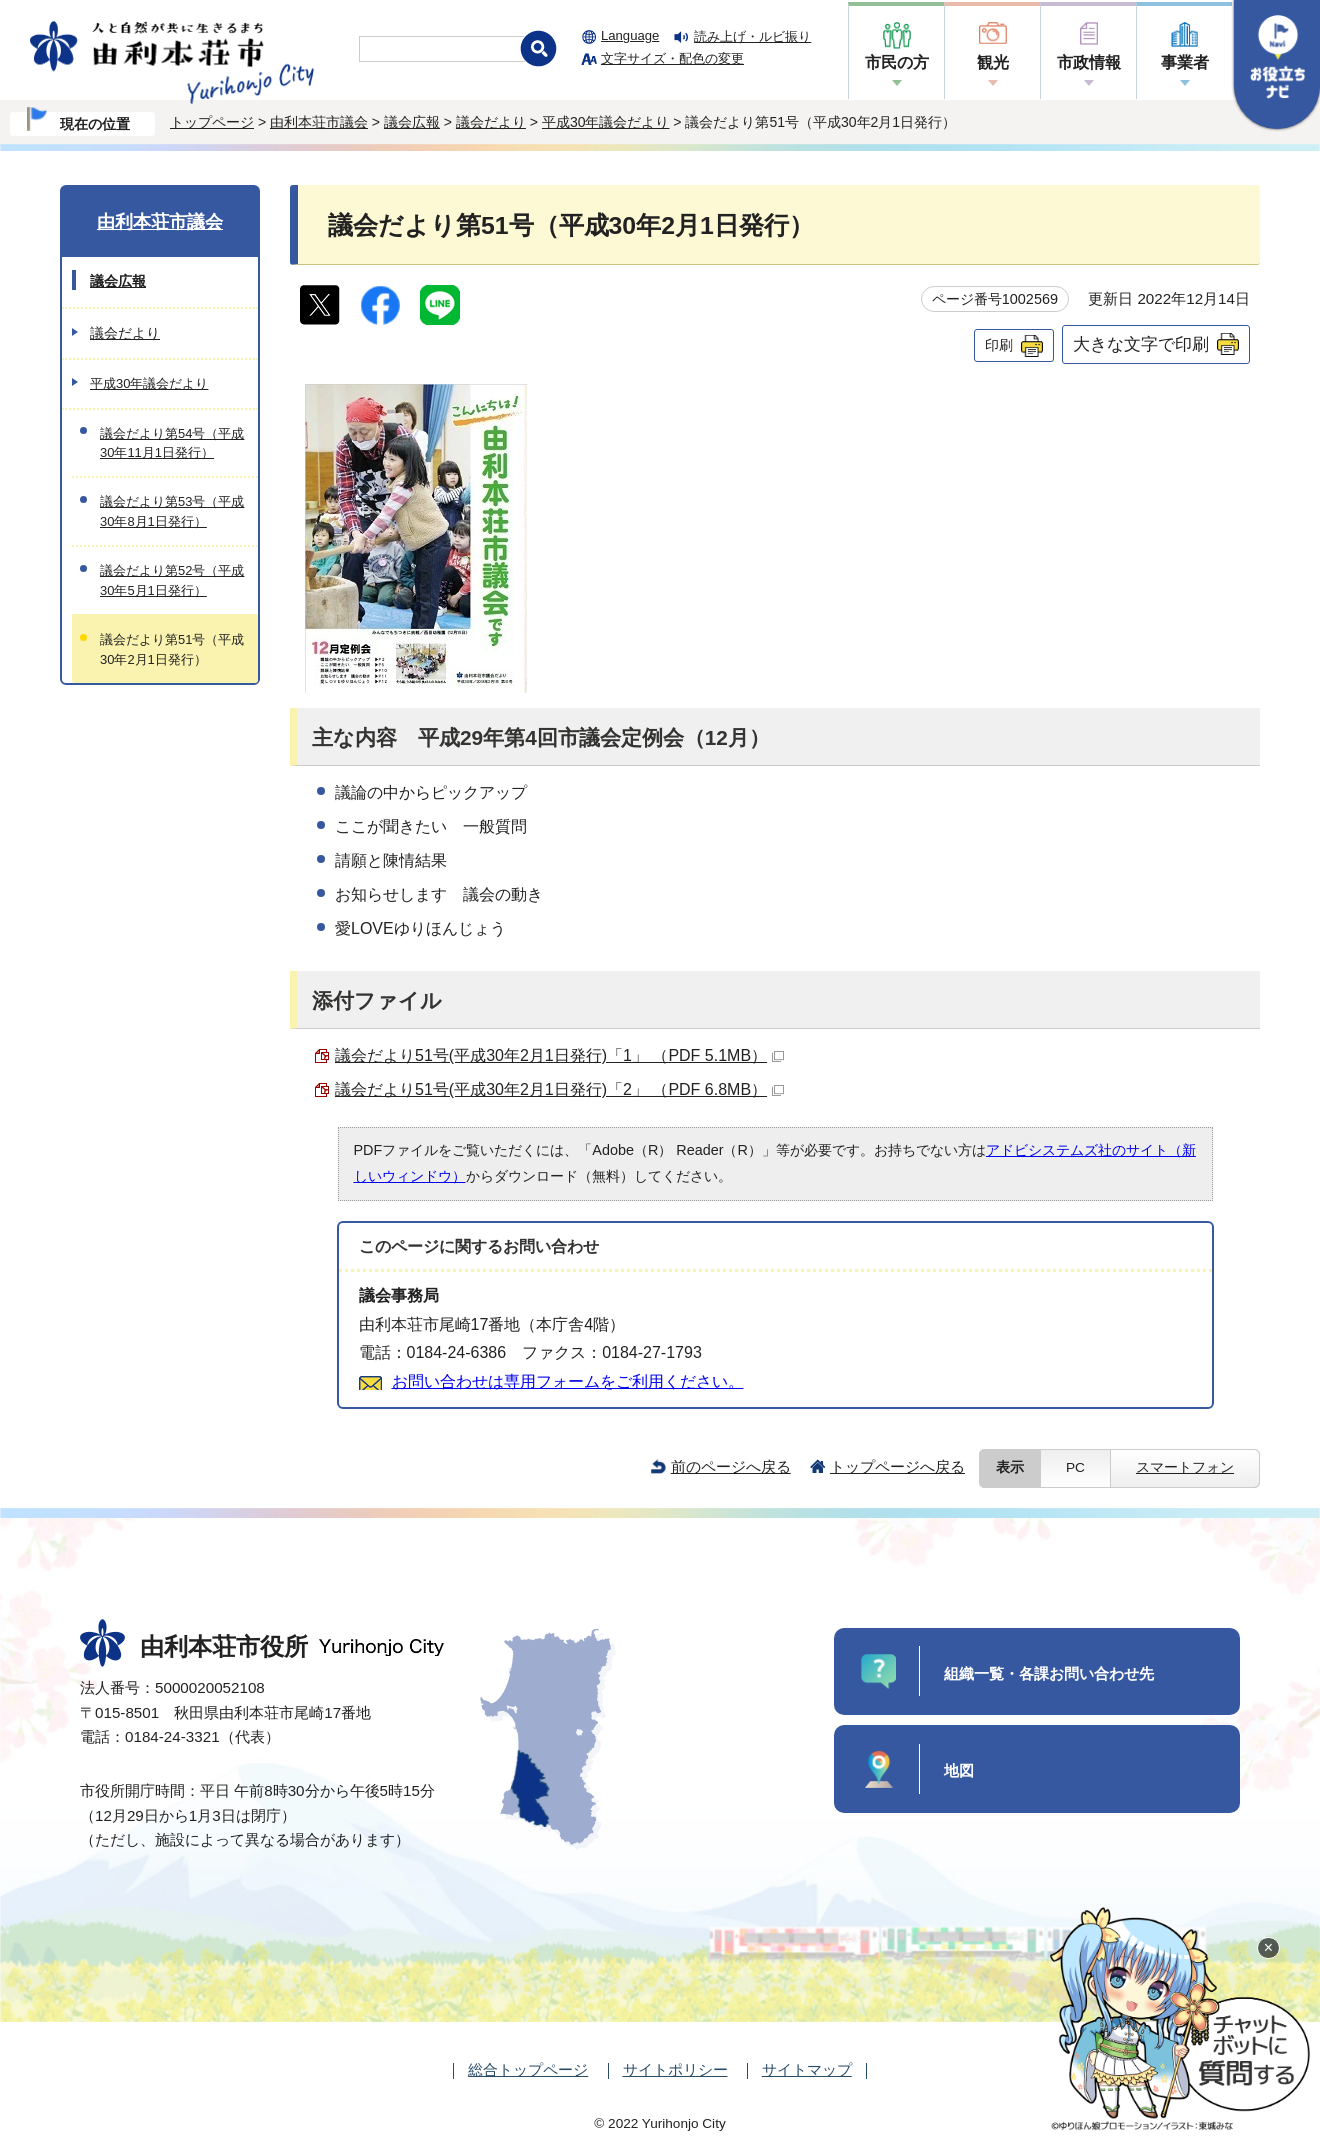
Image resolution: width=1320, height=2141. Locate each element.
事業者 (1185, 62)
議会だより (491, 122)
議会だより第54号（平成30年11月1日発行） (172, 443)
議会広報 (412, 122)
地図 (959, 1770)
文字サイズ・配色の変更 (672, 58)
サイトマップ (807, 2069)
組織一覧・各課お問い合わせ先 (1049, 1673)
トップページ (212, 122)
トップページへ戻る (897, 1466)
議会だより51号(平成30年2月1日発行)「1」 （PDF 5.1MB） (559, 1055)
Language (630, 35)
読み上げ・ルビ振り (752, 36)
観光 (993, 62)
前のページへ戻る (731, 1466)
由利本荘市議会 (319, 122)
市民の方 (897, 62)
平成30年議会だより (606, 122)
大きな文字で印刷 (1141, 344)
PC (1075, 1467)
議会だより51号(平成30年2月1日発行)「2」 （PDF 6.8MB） (559, 1089)
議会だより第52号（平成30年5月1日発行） (172, 580)
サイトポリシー (675, 2069)
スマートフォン (1185, 1467)
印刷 (999, 345)
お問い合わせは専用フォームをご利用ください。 (568, 1381)
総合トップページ (528, 2069)
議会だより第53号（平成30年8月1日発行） (172, 511)
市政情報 (1089, 62)
